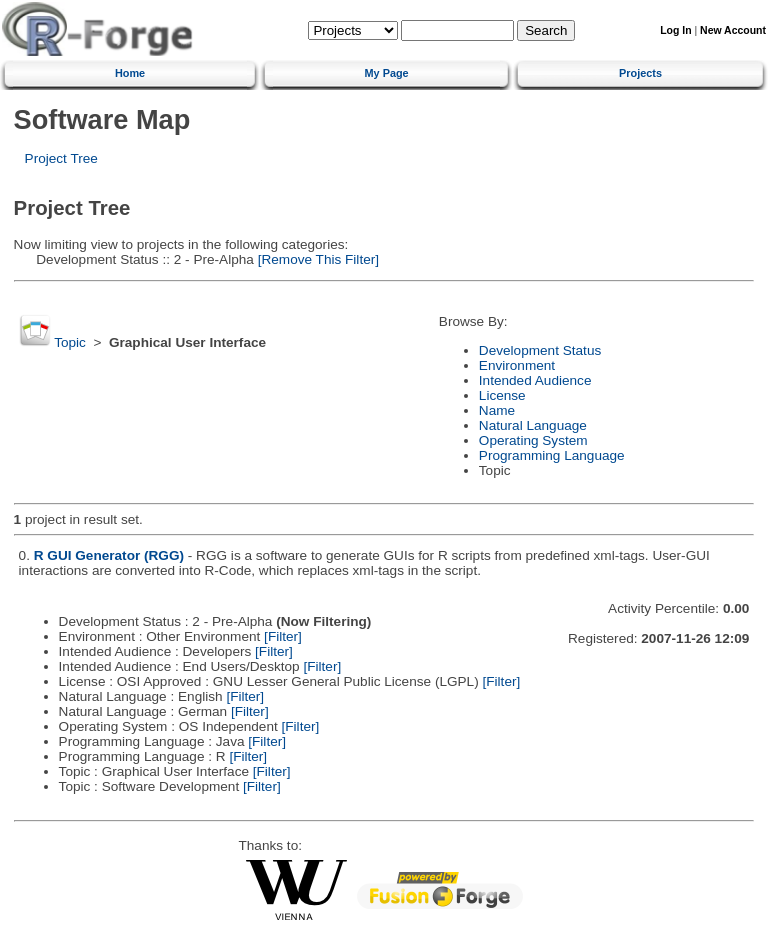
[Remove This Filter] (316, 259)
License (502, 395)
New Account (733, 30)
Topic (70, 342)
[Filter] (283, 636)
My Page (387, 73)
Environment (517, 365)
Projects (640, 73)
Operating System (533, 440)
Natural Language (533, 425)
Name (497, 410)
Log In (675, 30)
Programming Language (552, 455)
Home (130, 73)
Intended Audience (535, 380)
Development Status (540, 350)
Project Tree (61, 158)
